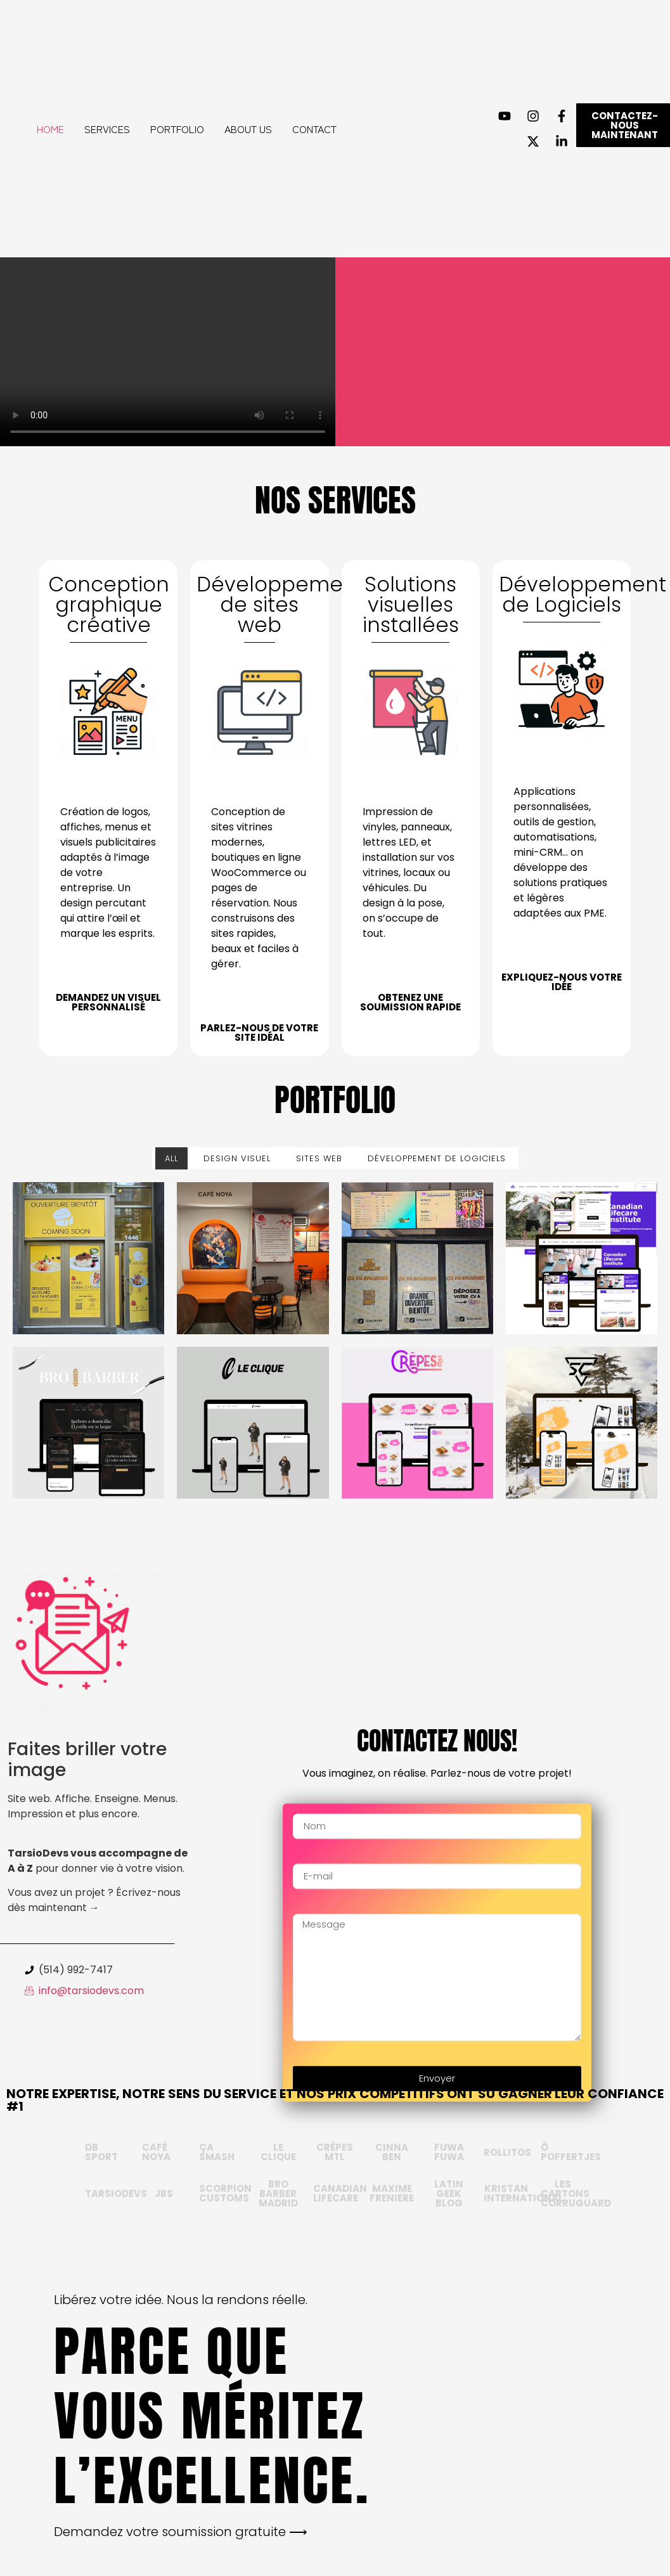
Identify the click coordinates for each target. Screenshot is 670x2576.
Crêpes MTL (334, 2152)
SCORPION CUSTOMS (225, 2193)
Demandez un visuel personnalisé (108, 1002)
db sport (101, 2152)
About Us (248, 128)
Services (107, 128)
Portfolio (177, 128)
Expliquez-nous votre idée (561, 981)
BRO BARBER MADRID (278, 2193)
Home (50, 128)
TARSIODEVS (116, 2193)
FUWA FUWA (449, 2152)
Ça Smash (217, 2152)
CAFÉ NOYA (156, 2152)
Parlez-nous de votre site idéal (259, 1032)
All (171, 1158)
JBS (164, 2193)
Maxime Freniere (392, 2193)
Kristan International (524, 2193)
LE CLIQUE (278, 2152)
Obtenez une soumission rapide (410, 1002)
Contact (314, 128)
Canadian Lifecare (340, 2193)
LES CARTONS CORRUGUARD (576, 2193)
